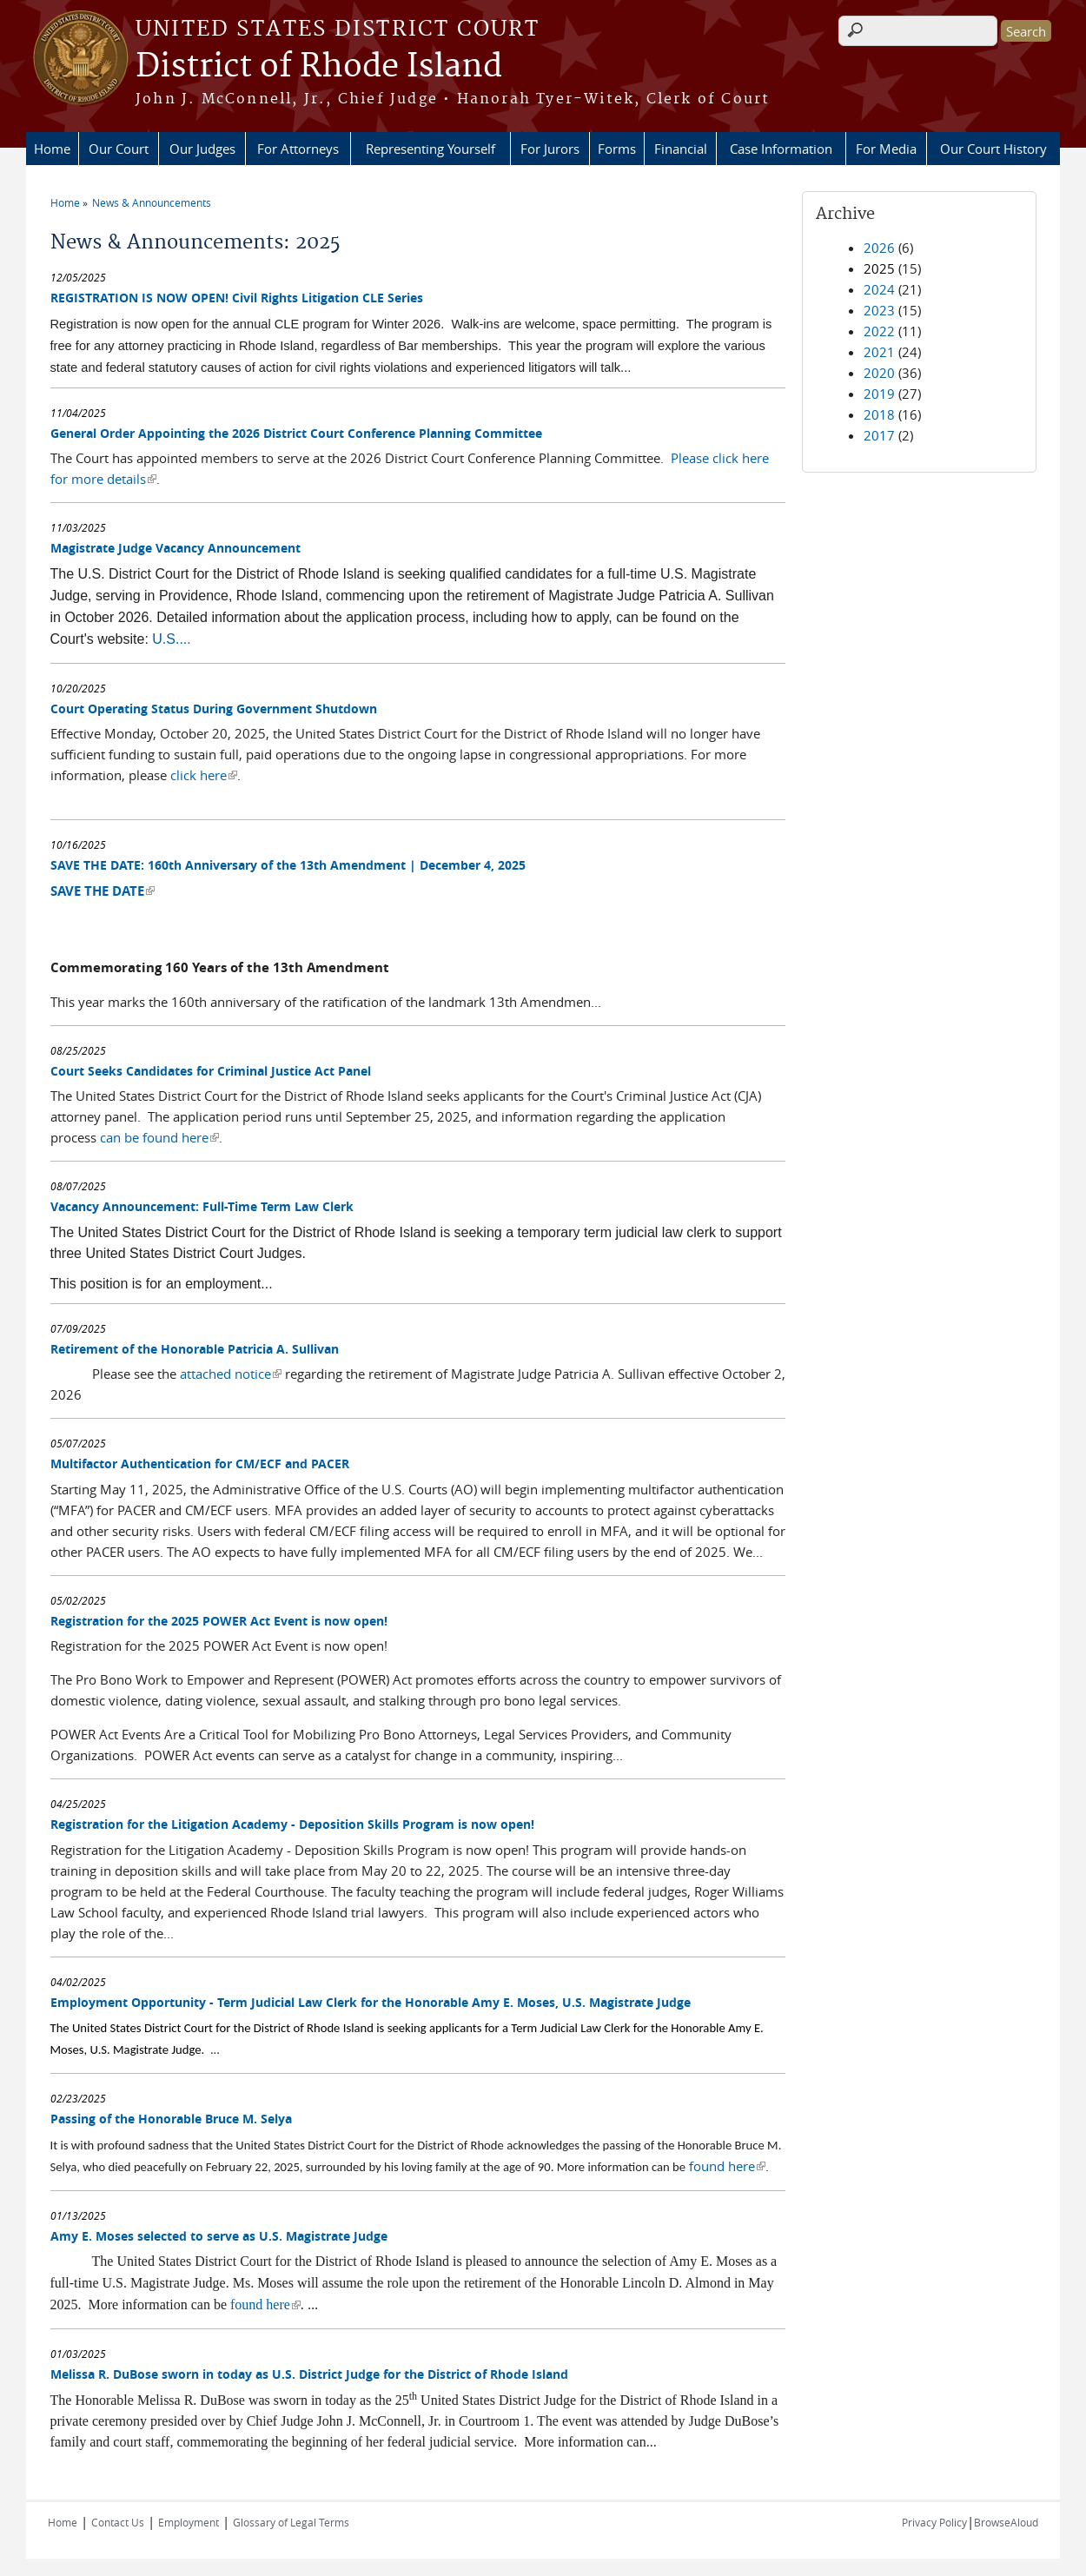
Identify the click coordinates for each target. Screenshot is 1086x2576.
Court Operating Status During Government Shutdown (213, 708)
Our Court (119, 148)
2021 (879, 352)
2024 (879, 289)
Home (52, 148)
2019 (879, 393)
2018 (879, 414)
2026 (879, 247)
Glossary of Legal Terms (291, 2522)
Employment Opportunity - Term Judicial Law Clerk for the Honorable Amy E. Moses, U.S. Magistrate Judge (370, 2002)
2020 (879, 372)
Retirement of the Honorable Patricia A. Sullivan (194, 1349)
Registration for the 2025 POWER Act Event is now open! (218, 1620)
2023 (879, 310)
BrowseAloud (1006, 2522)
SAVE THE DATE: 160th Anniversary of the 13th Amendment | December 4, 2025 (288, 865)
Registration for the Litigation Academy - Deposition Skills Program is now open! (292, 1824)
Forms (617, 148)
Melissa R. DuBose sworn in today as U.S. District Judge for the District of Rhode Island (309, 2374)
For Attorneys (298, 148)
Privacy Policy (934, 2522)
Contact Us (117, 2522)
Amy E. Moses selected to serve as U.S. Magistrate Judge (218, 2236)
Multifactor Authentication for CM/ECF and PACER (199, 1463)
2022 (879, 331)
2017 (879, 435)
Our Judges (202, 148)
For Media (886, 148)
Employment (188, 2522)
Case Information (781, 148)
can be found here (159, 1137)
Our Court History (993, 148)
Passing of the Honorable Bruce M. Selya (171, 2118)
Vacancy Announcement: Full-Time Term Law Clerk (202, 1206)
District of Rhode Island (319, 67)
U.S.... (171, 639)
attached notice (230, 1373)
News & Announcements (151, 202)
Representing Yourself (430, 148)
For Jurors (549, 148)
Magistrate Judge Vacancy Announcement (175, 548)
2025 (879, 268)
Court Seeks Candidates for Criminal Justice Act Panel (210, 1071)
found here (727, 2166)
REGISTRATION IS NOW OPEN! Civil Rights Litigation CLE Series (236, 297)
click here (203, 775)
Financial (680, 148)
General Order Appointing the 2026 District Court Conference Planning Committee (296, 433)
